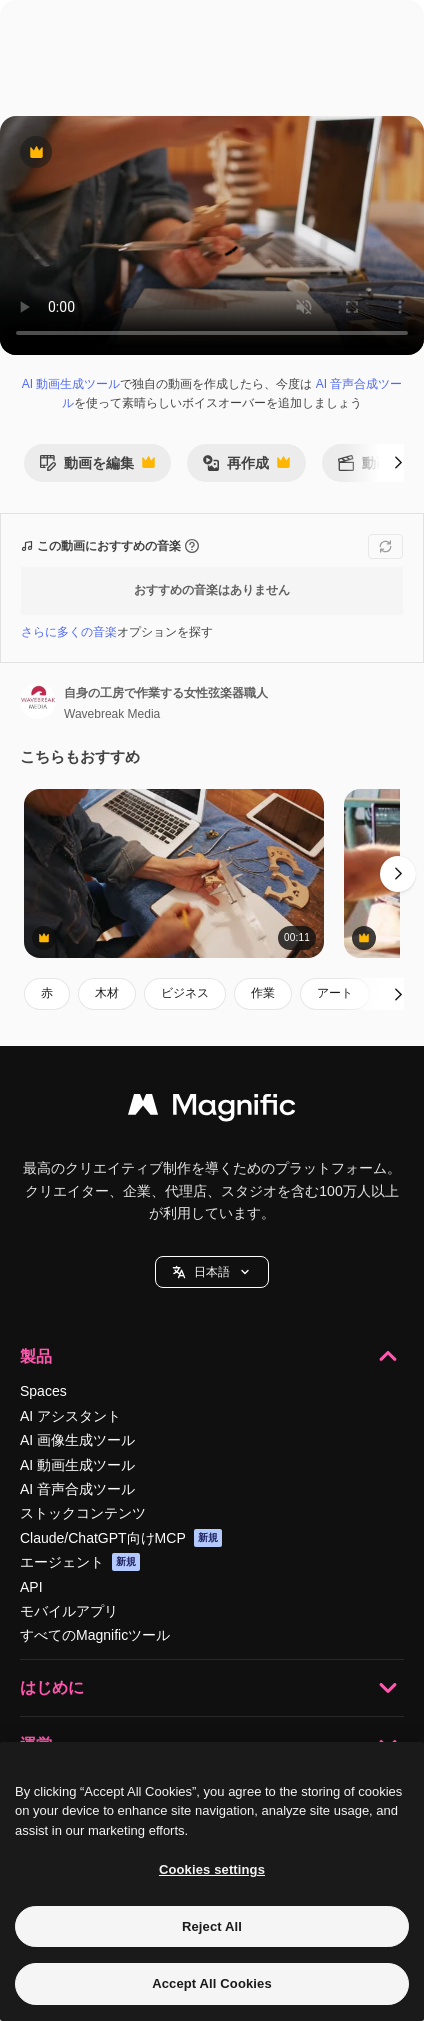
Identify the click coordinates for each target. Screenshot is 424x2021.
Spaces (43, 1391)
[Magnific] (212, 1109)
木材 (107, 993)
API (31, 1587)
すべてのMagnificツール (95, 1635)
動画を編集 (97, 468)
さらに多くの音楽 (69, 632)
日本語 (212, 1272)
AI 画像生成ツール (77, 1440)
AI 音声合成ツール (77, 1489)
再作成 (246, 468)
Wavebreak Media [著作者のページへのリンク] (112, 714)
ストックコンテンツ (83, 1513)
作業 (263, 993)
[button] (212, 1272)
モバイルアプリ (69, 1611)
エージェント (80, 1562)
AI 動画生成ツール (71, 384)
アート (335, 993)
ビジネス (185, 993)
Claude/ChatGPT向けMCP (121, 1538)
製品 (212, 1356)
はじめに (212, 1688)
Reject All (212, 1926)
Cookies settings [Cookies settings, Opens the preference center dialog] (212, 1869)
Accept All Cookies (212, 1983)
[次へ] (398, 463)
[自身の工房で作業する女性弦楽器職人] (174, 873)
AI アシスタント (70, 1416)
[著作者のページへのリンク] (38, 701)
